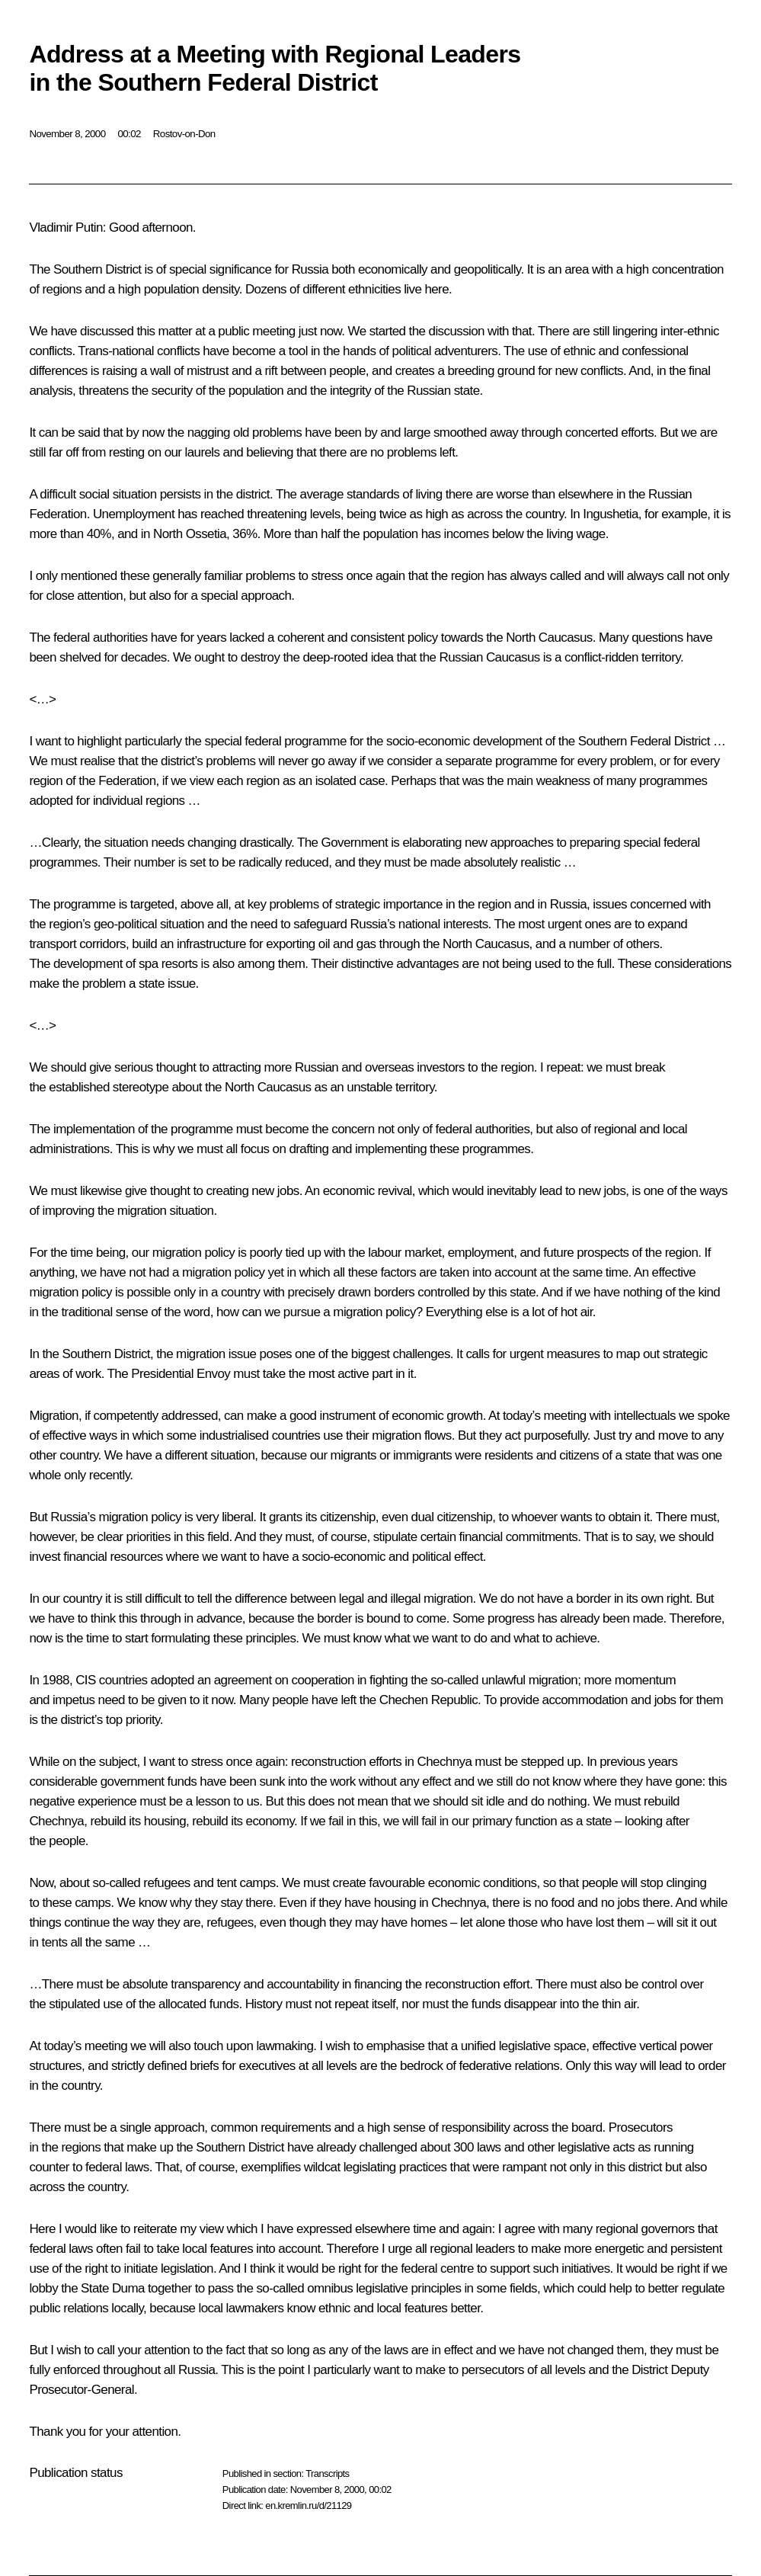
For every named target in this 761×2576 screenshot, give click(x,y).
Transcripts (327, 2473)
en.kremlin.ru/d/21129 (308, 2505)
